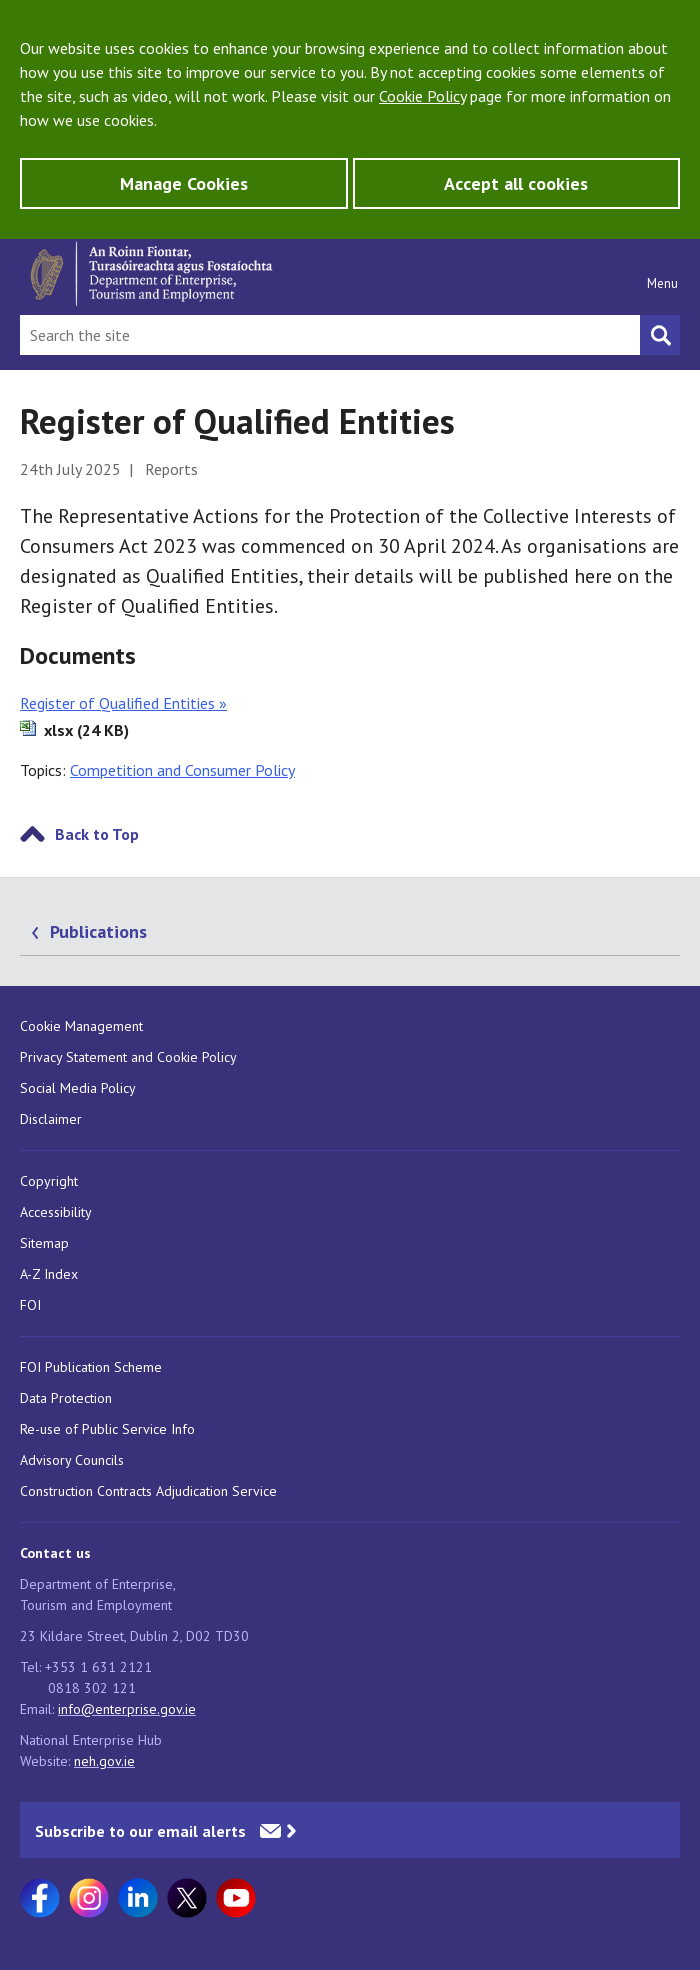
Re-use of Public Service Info (107, 1429)
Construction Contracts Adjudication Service (148, 1491)
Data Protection (66, 1398)
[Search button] (660, 335)
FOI (30, 1305)
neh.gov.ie (104, 1761)
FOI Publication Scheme (91, 1367)
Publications (98, 931)
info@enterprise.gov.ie (127, 1709)
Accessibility (56, 1212)
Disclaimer (51, 1119)
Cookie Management (81, 1026)
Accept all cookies (516, 183)
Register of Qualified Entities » (123, 703)
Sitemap (44, 1243)
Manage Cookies (184, 183)
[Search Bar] (330, 335)
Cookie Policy (422, 96)
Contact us (55, 1553)
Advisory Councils (72, 1460)
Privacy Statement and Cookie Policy (128, 1057)
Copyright (49, 1181)
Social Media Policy (78, 1088)
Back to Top (97, 834)
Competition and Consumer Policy (182, 770)
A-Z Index (49, 1274)
